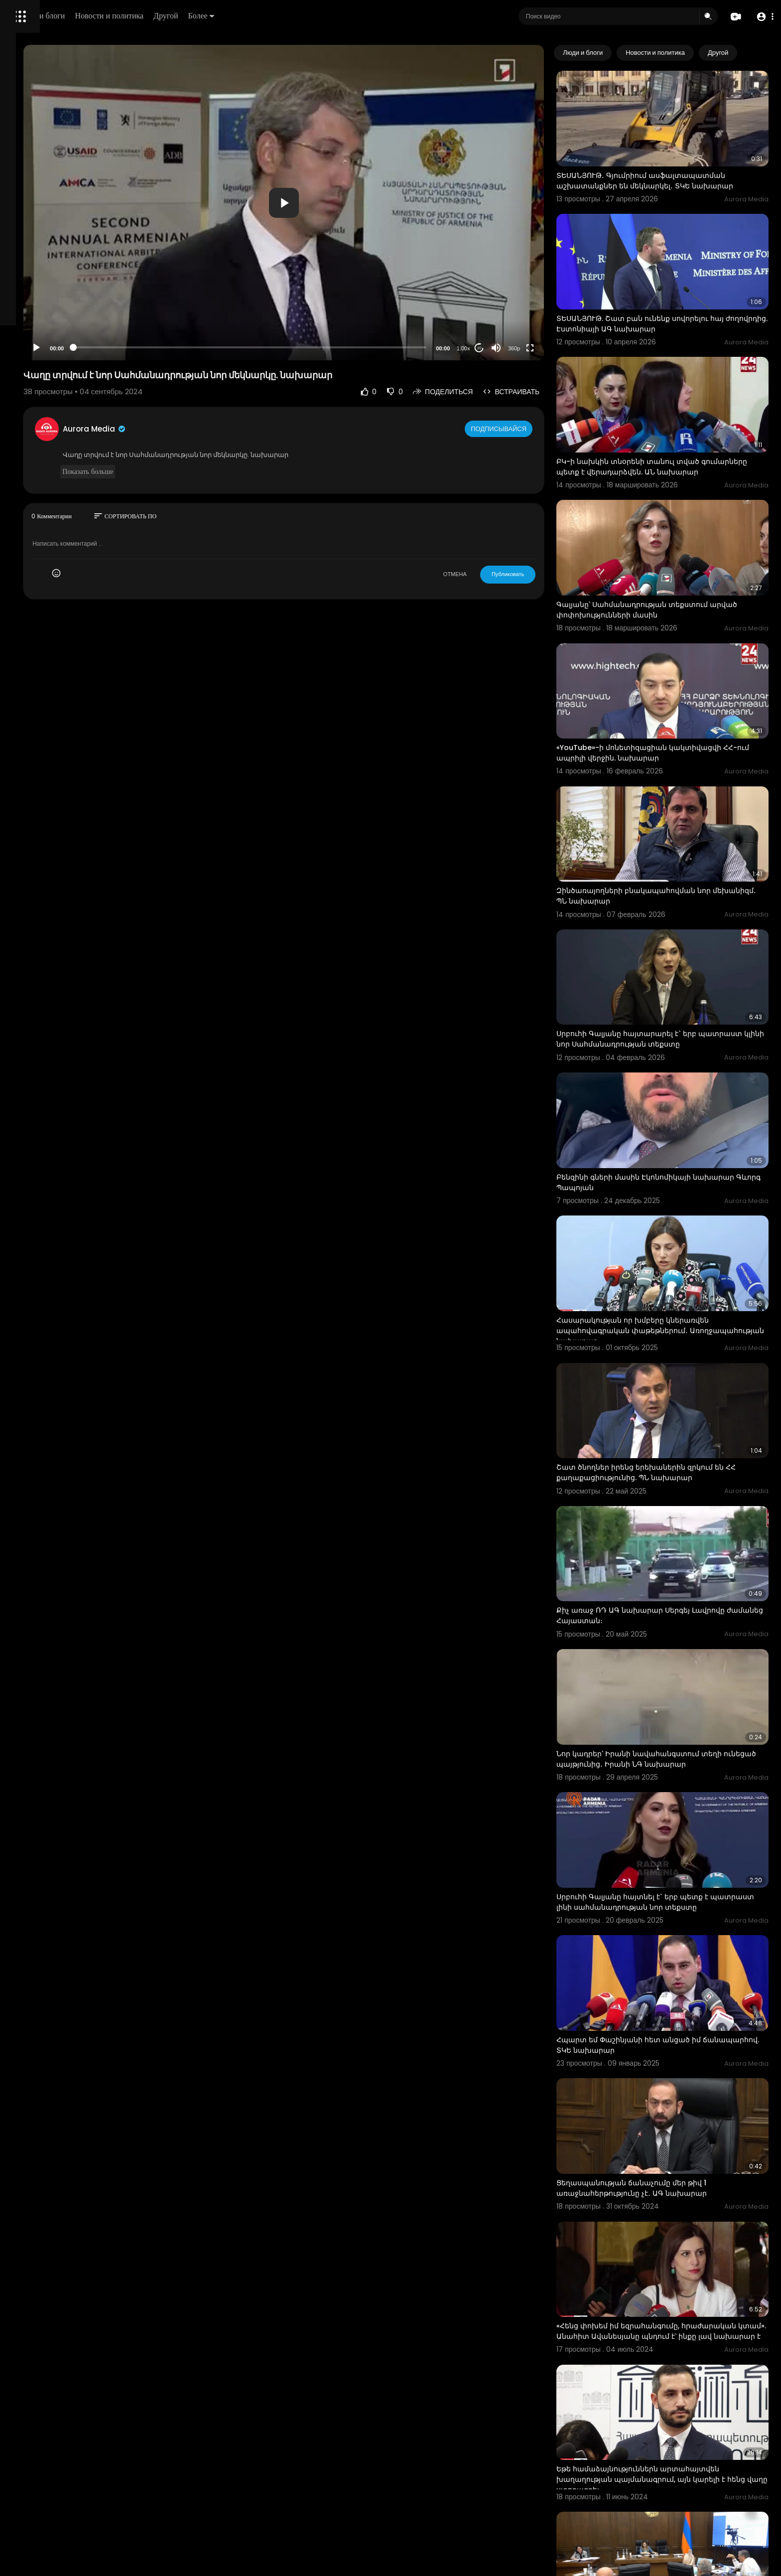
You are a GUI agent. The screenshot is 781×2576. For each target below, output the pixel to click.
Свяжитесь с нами (62, 338)
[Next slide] (756, 53)
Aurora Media (218, 429)
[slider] (330, 347)
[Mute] (533, 348)
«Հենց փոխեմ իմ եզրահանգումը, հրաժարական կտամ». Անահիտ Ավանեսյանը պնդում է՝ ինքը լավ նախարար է (679, 2086)
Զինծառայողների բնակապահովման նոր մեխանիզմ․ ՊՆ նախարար (671, 804)
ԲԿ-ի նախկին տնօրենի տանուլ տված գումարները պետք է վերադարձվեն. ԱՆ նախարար (667, 426)
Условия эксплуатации (46, 315)
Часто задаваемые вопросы (54, 304)
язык (66, 350)
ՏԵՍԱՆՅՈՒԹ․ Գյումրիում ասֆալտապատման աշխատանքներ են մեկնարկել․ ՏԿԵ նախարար (678, 168)
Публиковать (544, 574)
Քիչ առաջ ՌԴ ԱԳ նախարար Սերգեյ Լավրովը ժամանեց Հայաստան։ (678, 1445)
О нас (21, 338)
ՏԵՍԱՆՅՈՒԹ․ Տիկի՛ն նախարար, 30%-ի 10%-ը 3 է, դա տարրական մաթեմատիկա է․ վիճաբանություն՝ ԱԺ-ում (681, 2347)
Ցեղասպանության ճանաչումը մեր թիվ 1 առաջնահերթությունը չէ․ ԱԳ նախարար (669, 1955)
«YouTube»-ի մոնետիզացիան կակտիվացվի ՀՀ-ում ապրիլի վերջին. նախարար (676, 678)
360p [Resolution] (551, 348)
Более (337, 15)
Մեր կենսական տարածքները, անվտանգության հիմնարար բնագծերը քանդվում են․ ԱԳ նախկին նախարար (668, 2478)
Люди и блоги (177, 15)
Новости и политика (245, 15)
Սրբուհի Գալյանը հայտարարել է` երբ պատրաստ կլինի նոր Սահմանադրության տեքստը (672, 935)
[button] (762, 16)
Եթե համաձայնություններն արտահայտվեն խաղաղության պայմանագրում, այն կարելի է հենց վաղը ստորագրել (678, 2216)
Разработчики (33, 350)
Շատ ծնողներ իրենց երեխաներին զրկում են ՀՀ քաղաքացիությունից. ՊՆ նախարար (677, 1318)
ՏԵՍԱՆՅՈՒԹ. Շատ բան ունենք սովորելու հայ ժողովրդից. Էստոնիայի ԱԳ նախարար (677, 294)
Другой (302, 15)
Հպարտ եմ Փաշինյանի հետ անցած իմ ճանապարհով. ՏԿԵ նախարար (666, 1828)
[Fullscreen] (567, 348)
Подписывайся (536, 429)
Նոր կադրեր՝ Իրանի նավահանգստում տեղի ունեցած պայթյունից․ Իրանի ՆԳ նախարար (676, 1571)
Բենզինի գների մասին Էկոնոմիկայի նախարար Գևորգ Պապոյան (661, 1061)
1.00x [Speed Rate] (500, 348)
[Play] (160, 348)
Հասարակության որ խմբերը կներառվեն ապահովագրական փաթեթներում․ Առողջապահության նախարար (670, 1193)
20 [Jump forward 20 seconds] (516, 348)
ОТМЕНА (492, 574)
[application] (364, 202)
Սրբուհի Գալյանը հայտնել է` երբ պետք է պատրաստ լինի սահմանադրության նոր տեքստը (670, 1702)
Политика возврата (41, 292)
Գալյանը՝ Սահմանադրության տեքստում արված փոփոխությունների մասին (669, 551)
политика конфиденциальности (59, 327)
